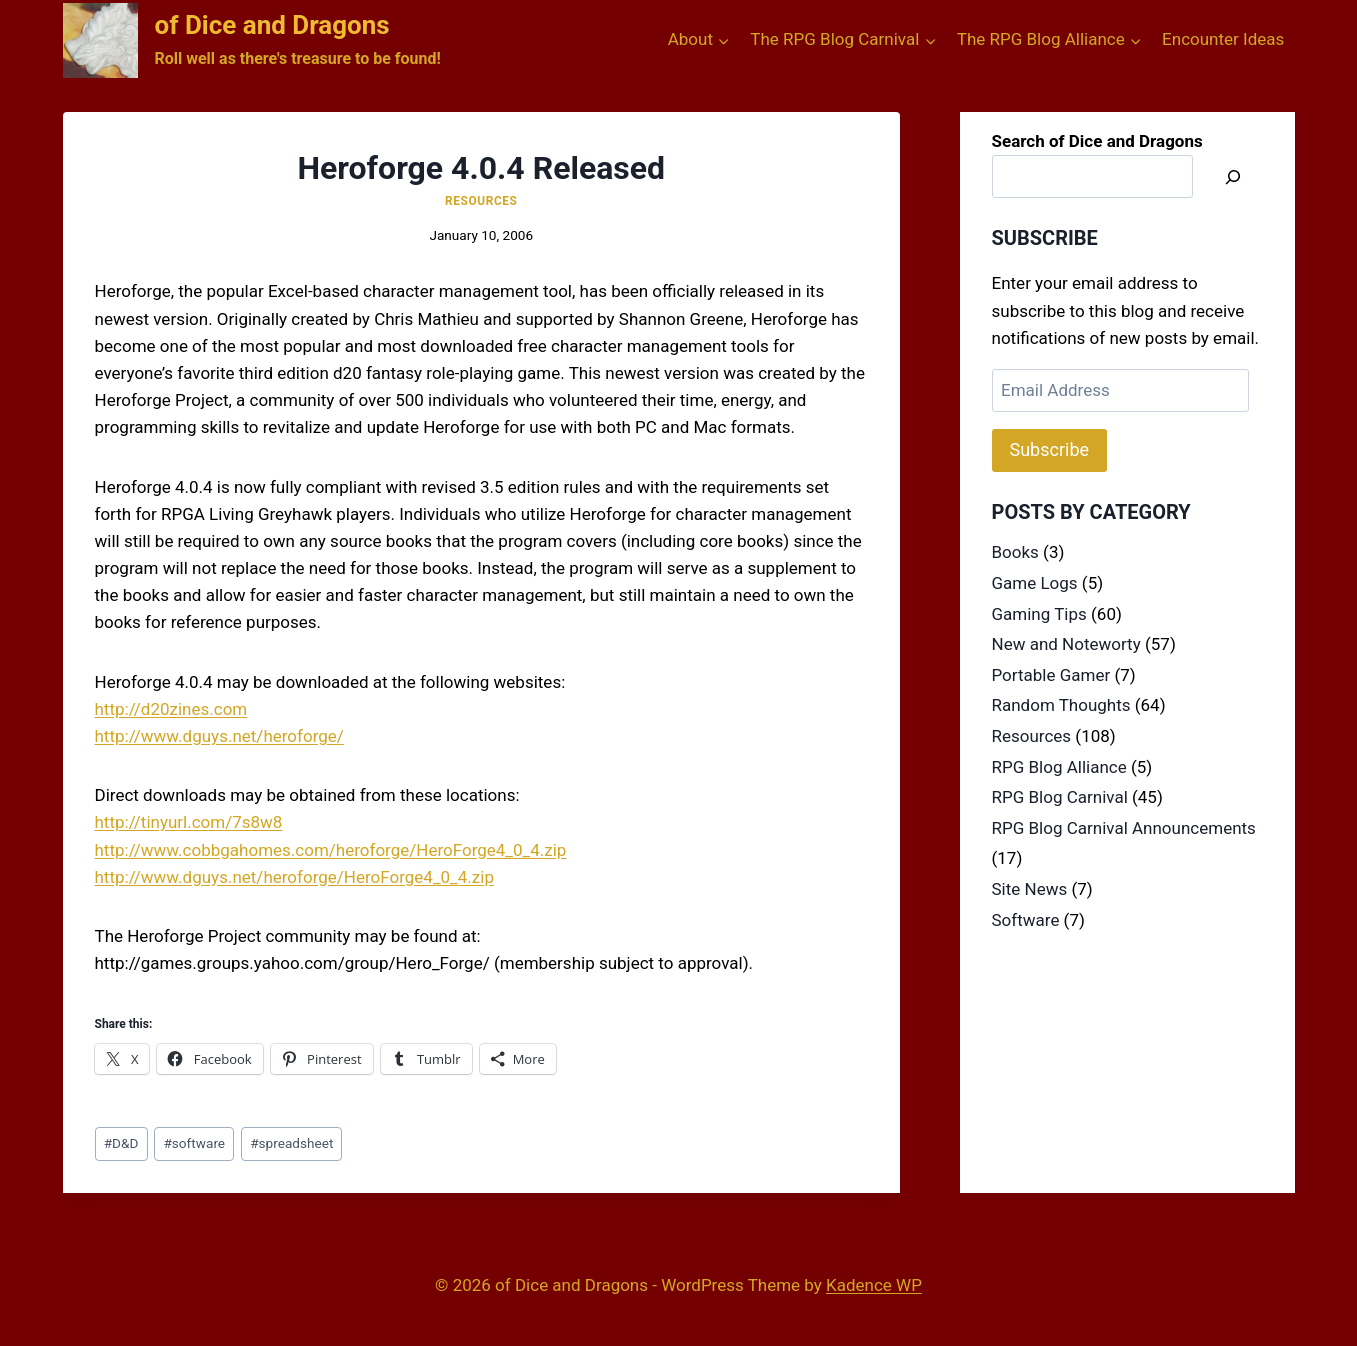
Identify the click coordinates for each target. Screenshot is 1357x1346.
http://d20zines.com (171, 709)
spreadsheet (291, 1143)
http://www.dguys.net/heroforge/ (219, 736)
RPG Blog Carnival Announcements (1124, 828)
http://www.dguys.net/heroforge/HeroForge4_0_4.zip (294, 877)
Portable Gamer (1051, 675)
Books (1015, 552)
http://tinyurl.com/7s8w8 (189, 822)
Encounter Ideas (1223, 39)
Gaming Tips (1039, 614)
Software (1026, 920)
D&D (121, 1143)
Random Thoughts (1061, 705)
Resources (481, 201)
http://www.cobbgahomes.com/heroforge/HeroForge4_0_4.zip (331, 850)
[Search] (1233, 176)
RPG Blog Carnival (1060, 797)
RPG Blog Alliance (1059, 767)
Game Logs (1035, 583)
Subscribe (1050, 449)
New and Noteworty (1066, 644)
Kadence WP (874, 1285)
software (194, 1143)
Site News (1030, 889)
